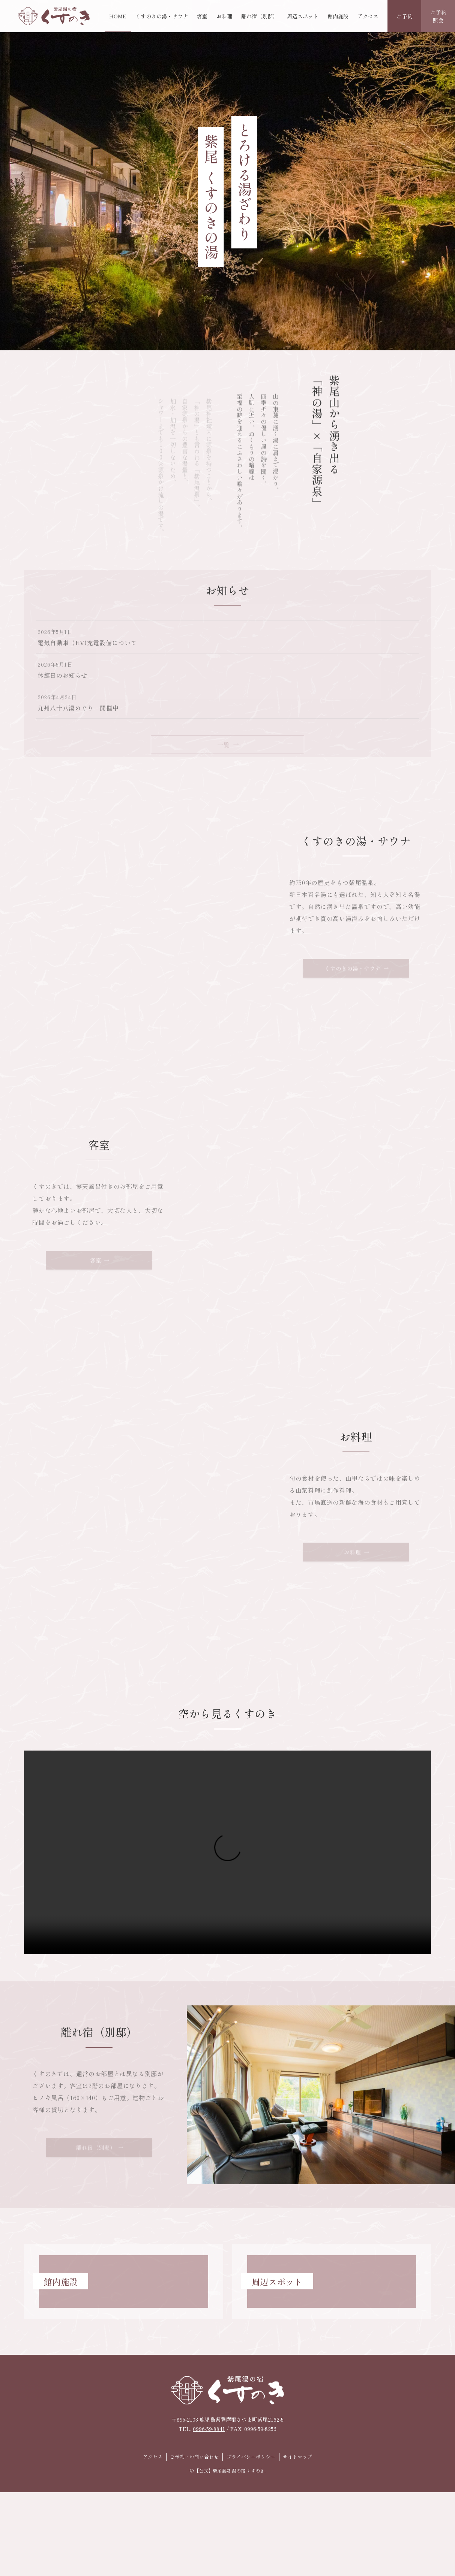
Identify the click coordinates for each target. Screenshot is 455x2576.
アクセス (152, 2456)
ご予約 (404, 16)
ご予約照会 (438, 16)
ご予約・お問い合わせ (194, 2456)
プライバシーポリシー (251, 2456)
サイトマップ (297, 2456)
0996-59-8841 (209, 2428)
